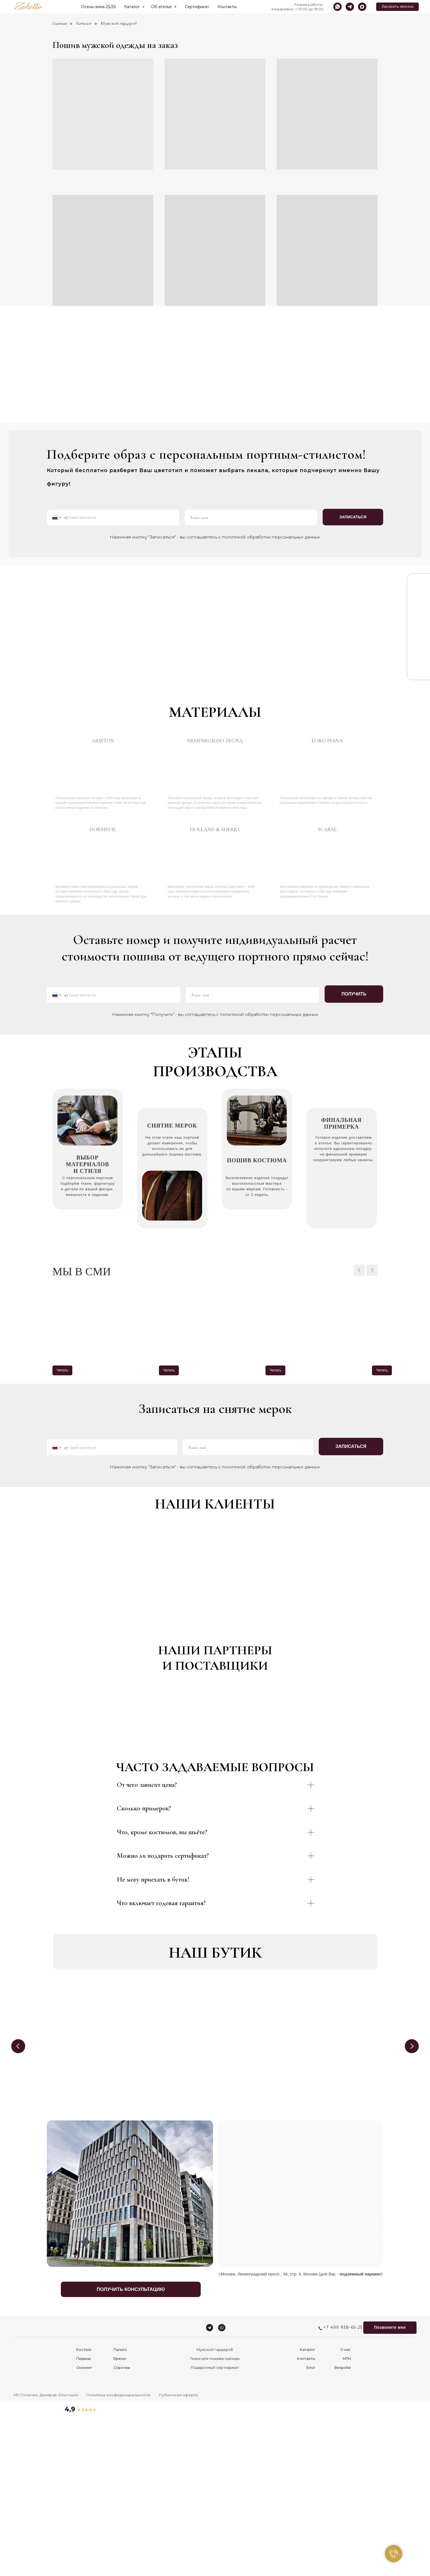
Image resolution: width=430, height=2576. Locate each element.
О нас (345, 2508)
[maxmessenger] (362, 7)
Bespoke (342, 2526)
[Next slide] (412, 2205)
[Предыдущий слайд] (359, 1270)
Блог (310, 2526)
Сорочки (122, 2526)
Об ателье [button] (162, 6)
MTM (347, 2517)
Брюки (120, 2517)
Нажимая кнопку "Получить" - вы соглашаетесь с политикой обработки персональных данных (215, 1014)
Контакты (227, 6)
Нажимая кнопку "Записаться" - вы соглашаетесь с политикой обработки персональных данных (215, 537)
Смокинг (84, 2526)
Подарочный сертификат (215, 2526)
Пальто (120, 2508)
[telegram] (350, 7)
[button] (397, 7)
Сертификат (197, 6)
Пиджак (83, 2517)
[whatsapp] (337, 7)
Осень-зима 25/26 (98, 6)
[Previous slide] (18, 2205)
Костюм (83, 2508)
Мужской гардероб (119, 23)
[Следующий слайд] (372, 1270)
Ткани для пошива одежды (215, 2517)
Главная (59, 23)
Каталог (132, 6)
